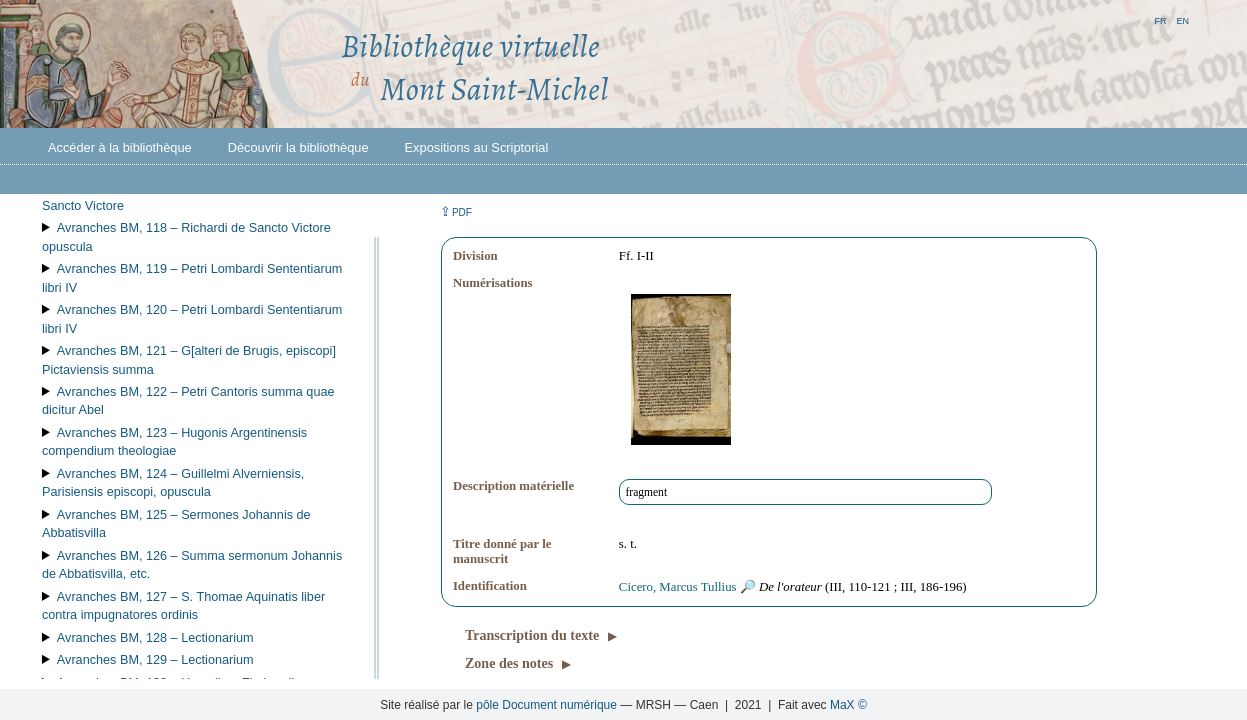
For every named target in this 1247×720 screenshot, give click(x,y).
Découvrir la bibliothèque (298, 147)
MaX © (848, 705)
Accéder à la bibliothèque (120, 147)
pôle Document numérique (546, 705)
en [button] (1182, 19)
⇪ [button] (456, 211)
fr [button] (1160, 19)
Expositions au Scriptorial (477, 147)
